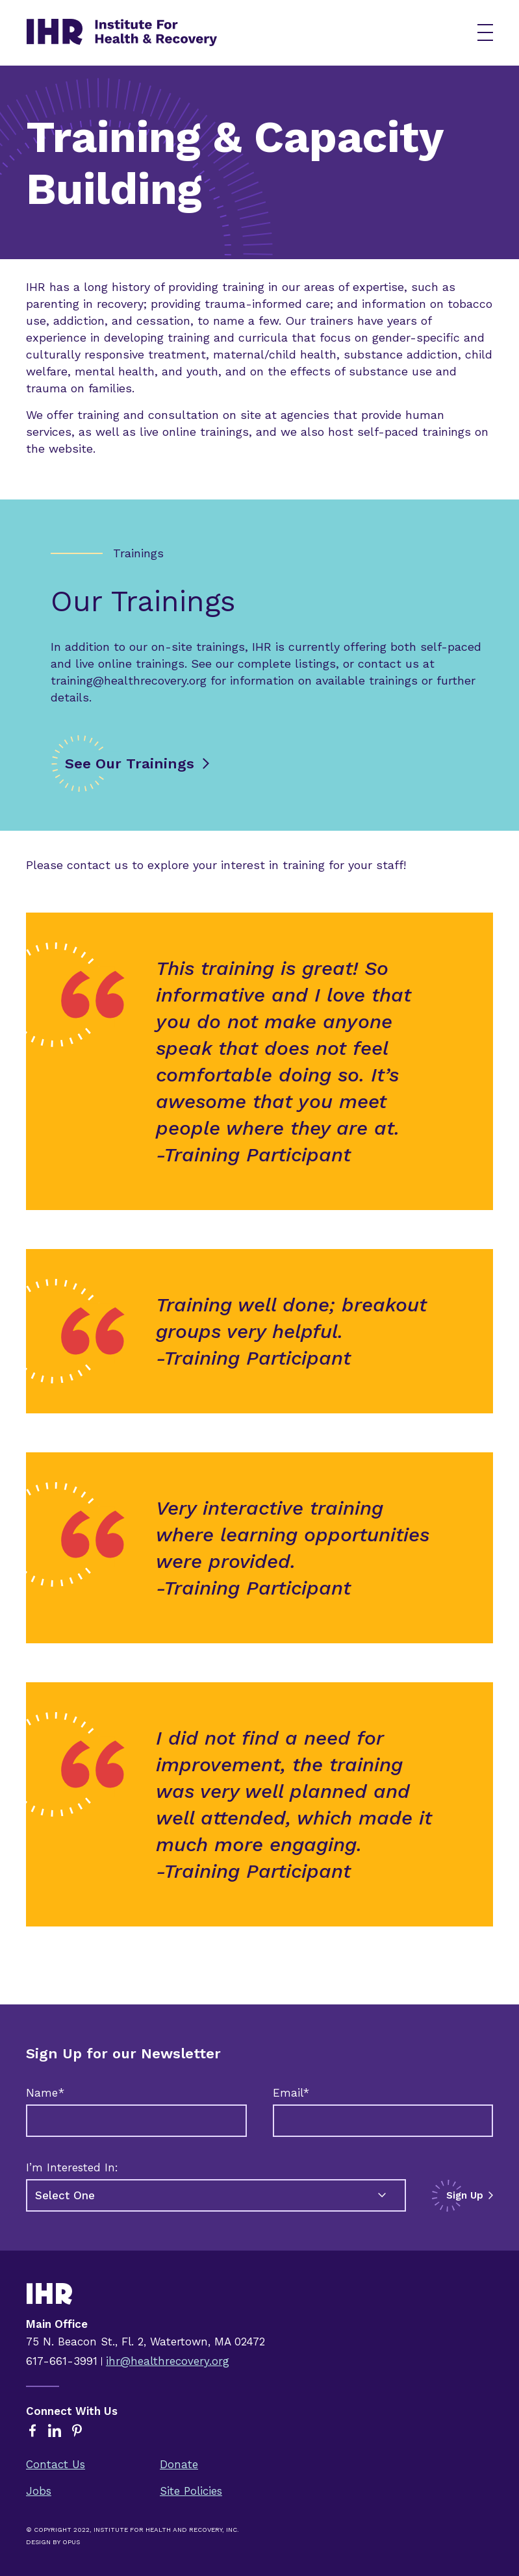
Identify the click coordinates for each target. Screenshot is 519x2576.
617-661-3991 (61, 2361)
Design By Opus (53, 2541)
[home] (237, 32)
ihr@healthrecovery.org (167, 2361)
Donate (179, 2464)
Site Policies (191, 2490)
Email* (291, 2092)
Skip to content (19, 0)
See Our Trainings (129, 763)
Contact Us (55, 2464)
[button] (485, 32)
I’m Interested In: (72, 2167)
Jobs (38, 2490)
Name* (45, 2092)
